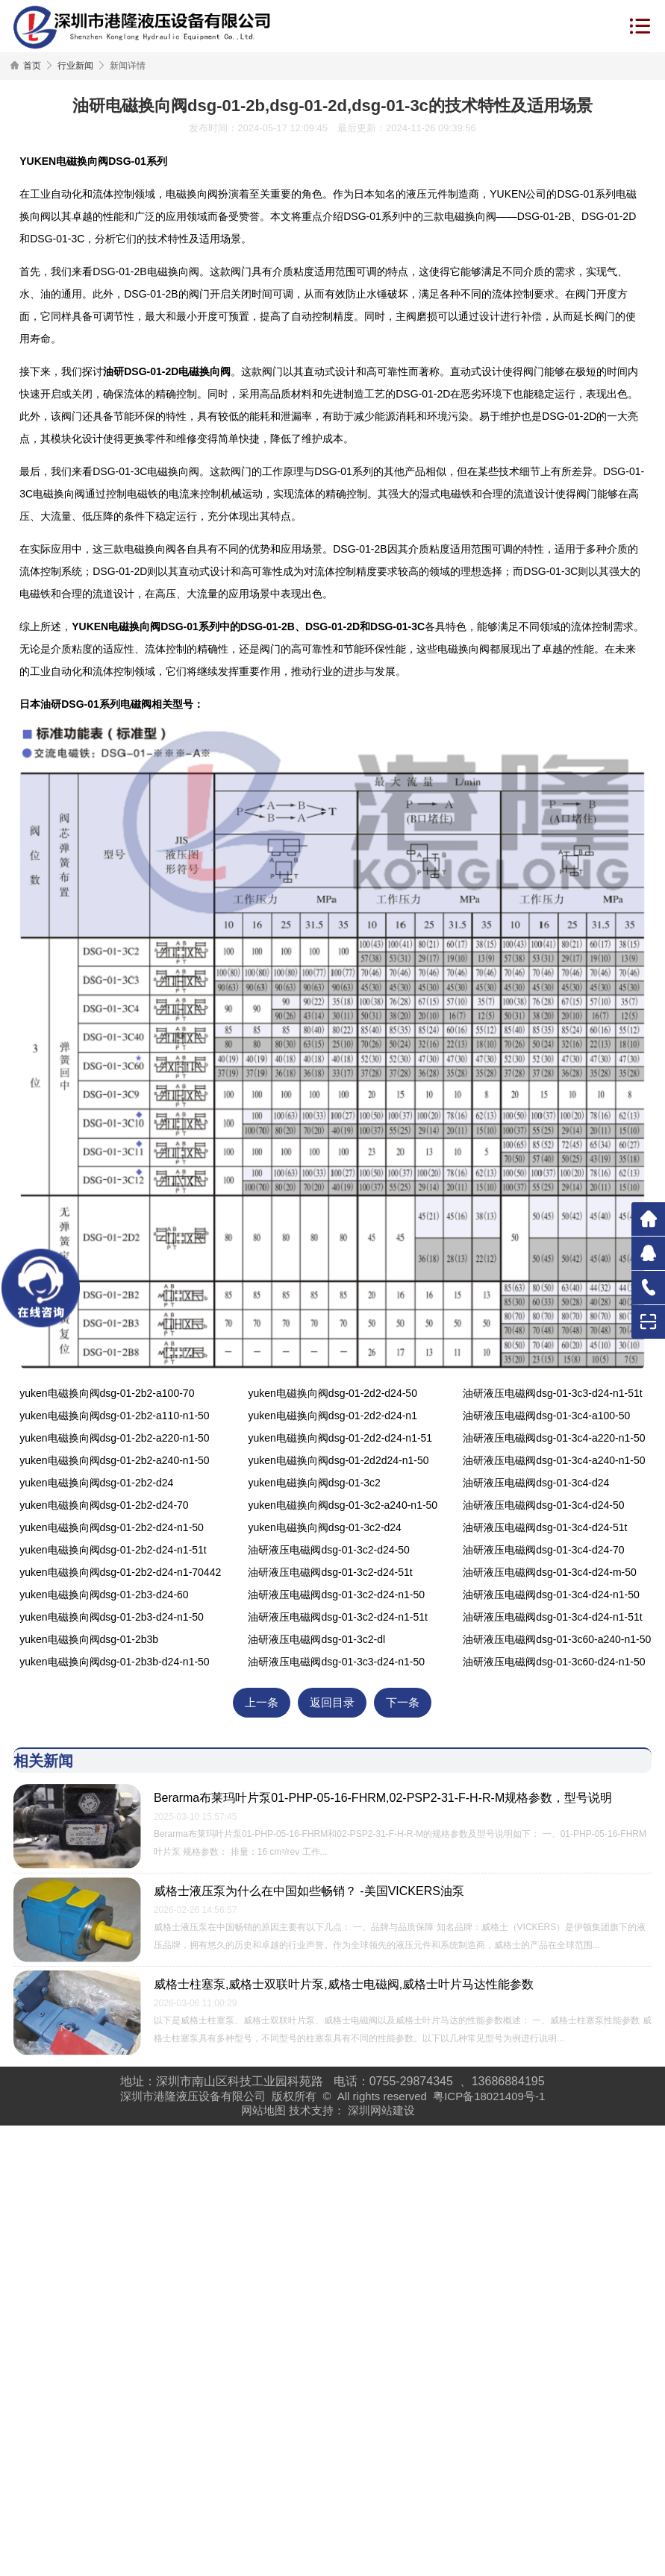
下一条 (402, 1703)
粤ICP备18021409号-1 (489, 2096)
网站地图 (263, 2110)
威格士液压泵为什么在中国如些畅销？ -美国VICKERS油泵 (309, 1891)
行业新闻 (75, 65)
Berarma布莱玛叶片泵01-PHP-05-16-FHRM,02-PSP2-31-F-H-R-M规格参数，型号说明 (383, 1797)
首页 (32, 65)
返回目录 (332, 1703)
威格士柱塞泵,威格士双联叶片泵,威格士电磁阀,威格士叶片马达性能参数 (344, 1984)
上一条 (261, 1703)
